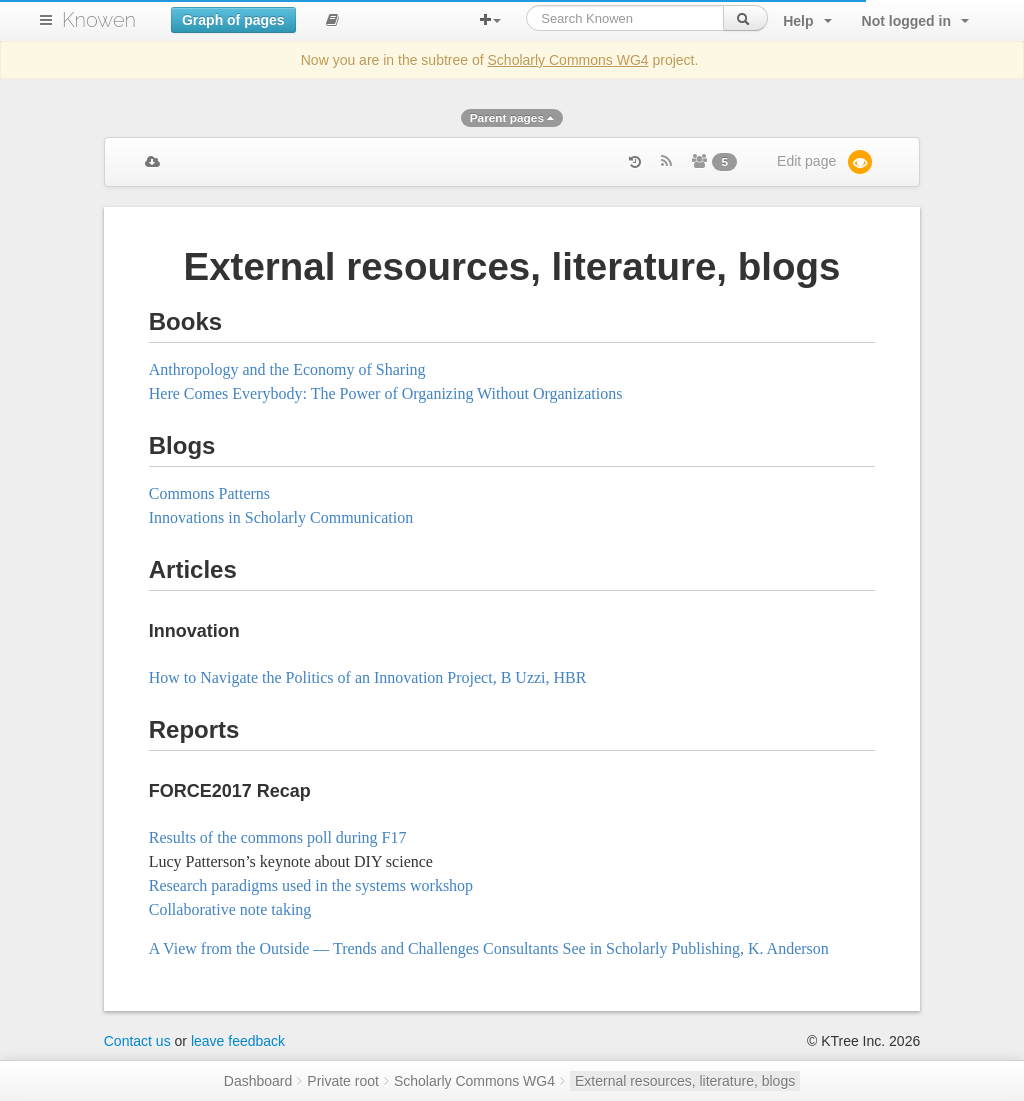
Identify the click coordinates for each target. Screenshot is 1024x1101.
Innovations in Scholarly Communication (281, 517)
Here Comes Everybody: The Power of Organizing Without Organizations (386, 393)
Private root (343, 1081)
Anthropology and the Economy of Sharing (287, 369)
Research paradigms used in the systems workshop (311, 885)
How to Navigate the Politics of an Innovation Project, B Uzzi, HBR (368, 677)
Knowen (99, 20)
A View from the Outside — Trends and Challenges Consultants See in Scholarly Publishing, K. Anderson (489, 948)
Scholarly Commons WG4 (568, 60)
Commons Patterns (209, 493)
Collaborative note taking (230, 909)
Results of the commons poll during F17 (278, 837)
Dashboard (258, 1081)
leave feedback (238, 1041)
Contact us (137, 1041)
